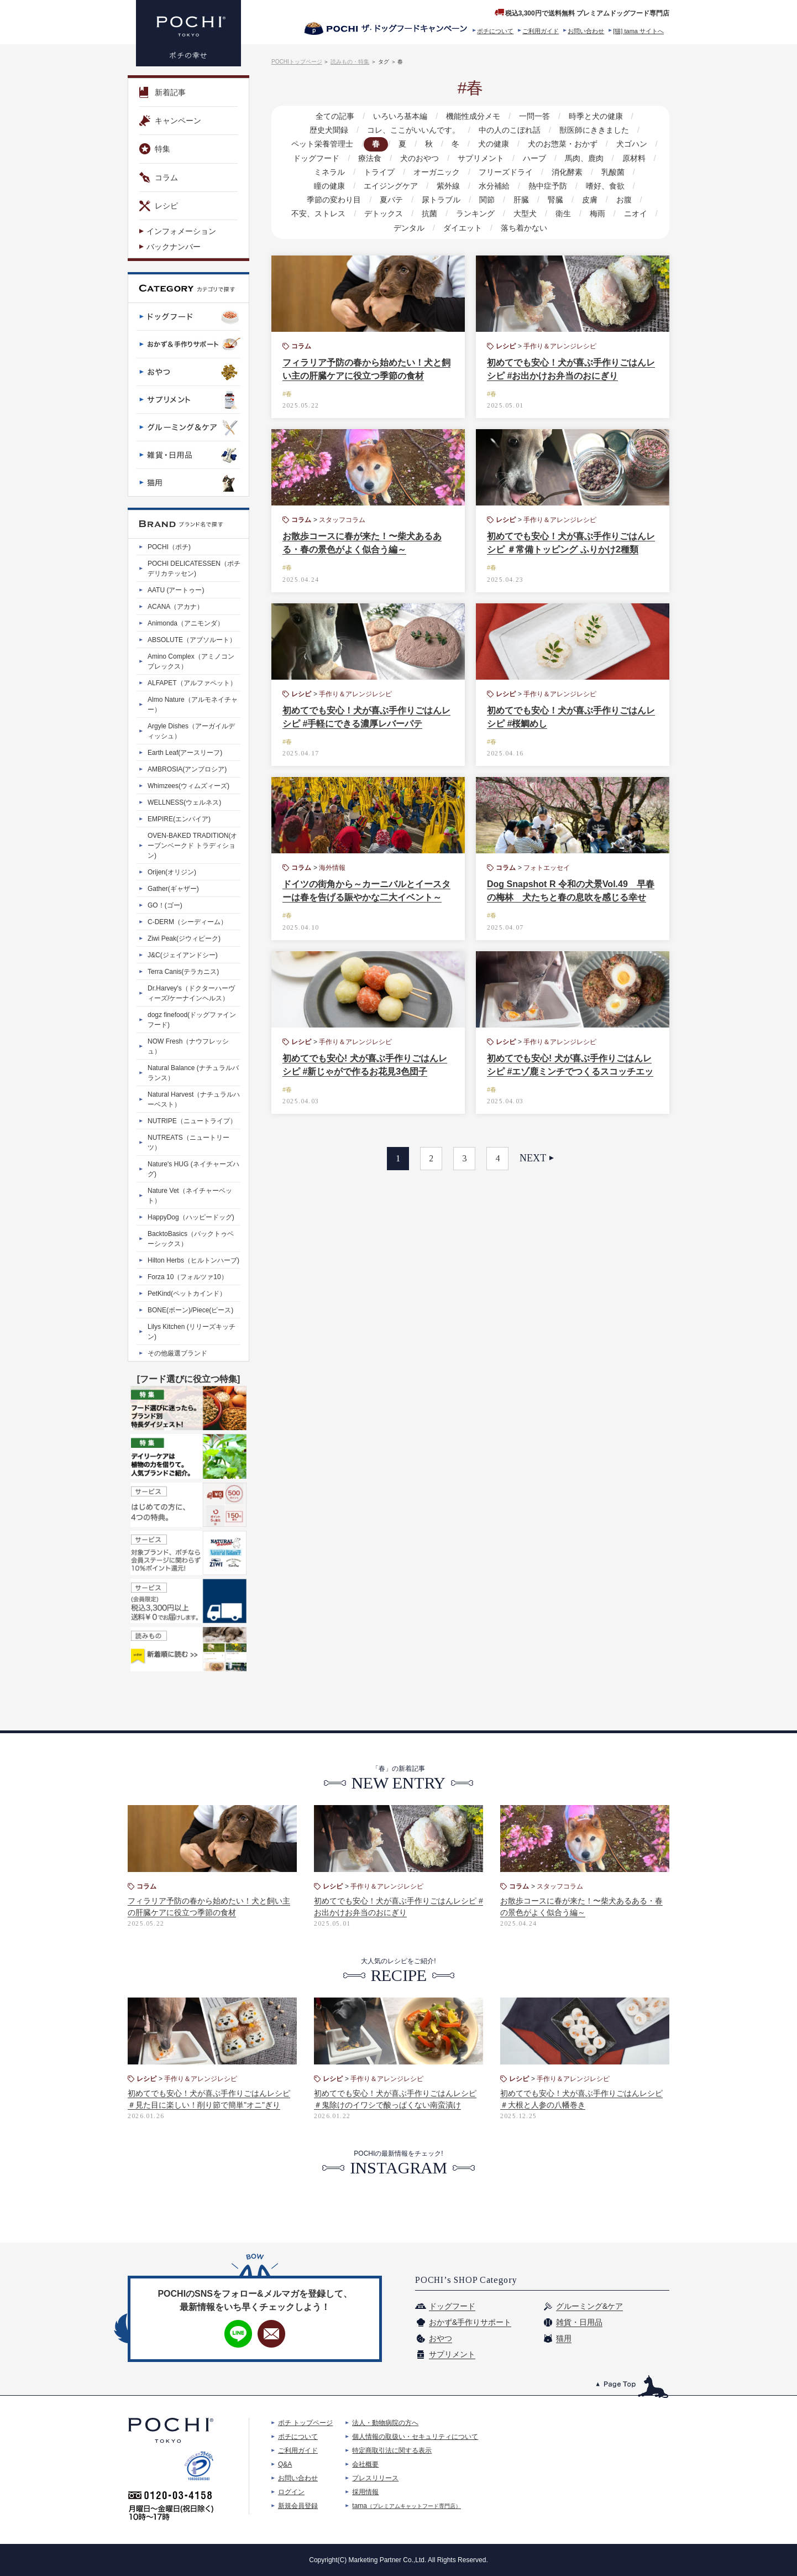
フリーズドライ (481, 172)
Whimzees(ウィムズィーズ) (188, 786)
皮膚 (515, 199)
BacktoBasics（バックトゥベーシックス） (191, 1239)
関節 (415, 199)
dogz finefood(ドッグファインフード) (192, 1020)
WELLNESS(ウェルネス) (184, 802)
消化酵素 (541, 172)
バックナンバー (173, 246)
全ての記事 (337, 116)
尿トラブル (371, 199)
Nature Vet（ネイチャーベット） (190, 1195)
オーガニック (413, 172)
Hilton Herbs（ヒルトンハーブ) (193, 1260)
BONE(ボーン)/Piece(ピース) (190, 1310)
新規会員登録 (298, 2506)
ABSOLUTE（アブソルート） (192, 640)
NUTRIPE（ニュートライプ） (192, 1121)
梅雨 (534, 213)
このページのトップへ (632, 2386)
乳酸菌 (585, 172)
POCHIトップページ (296, 62)
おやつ (440, 2338)
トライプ (356, 172)
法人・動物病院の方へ (385, 2423)
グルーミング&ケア (589, 2306)
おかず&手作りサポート (470, 2322)
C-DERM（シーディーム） (187, 922)
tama (406, 2506)
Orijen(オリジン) (172, 872)
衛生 (501, 213)
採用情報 (365, 2492)
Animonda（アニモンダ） (186, 623)
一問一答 (533, 116)
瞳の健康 (630, 172)
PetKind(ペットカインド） (187, 1293)
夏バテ (322, 199)
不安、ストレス (601, 199)
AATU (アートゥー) (176, 590)
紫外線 (388, 185)
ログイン (291, 2492)
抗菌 (371, 213)
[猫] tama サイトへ (638, 31)
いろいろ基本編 (401, 116)
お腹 (548, 199)
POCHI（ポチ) (169, 547)
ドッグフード (319, 158)
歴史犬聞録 (330, 130)
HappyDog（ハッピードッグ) (191, 1217)
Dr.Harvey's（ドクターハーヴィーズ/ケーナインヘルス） (191, 993)
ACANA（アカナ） (175, 607)
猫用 (563, 2338)
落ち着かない (498, 227)
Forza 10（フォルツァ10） (188, 1277)
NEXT (533, 1158)
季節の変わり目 (606, 185)
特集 (154, 148)
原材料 (630, 158)
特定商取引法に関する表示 (392, 2450)
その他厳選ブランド (177, 1353)
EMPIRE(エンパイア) (179, 819)
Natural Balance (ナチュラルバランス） (193, 1073)
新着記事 (162, 92)
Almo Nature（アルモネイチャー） (193, 704)
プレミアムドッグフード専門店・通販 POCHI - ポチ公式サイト (188, 33)
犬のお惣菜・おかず (560, 143)
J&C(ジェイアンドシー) (183, 955)
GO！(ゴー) (165, 905)
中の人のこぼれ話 (509, 130)
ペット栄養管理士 (326, 143)
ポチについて (495, 31)
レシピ (158, 205)
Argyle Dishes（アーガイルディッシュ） (191, 731)
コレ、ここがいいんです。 (414, 130)
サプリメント (481, 158)
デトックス (326, 213)
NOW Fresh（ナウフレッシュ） (188, 1046)
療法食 (372, 158)
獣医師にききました (592, 130)
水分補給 (433, 185)
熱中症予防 (485, 185)
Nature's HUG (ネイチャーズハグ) (193, 1169)
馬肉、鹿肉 (582, 158)
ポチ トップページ (305, 2423)
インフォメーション (181, 231)
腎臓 (482, 199)
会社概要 (365, 2464)
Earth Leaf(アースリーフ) (185, 753)
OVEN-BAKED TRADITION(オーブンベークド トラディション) (192, 845)
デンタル (616, 213)
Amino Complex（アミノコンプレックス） (191, 661)
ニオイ (571, 213)
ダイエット (438, 227)
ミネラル (307, 172)
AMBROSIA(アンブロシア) (187, 769)
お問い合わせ (586, 31)
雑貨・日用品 (579, 2322)
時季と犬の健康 (594, 116)
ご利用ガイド (540, 31)
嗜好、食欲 (542, 185)
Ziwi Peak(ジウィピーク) (184, 938)
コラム (158, 177)
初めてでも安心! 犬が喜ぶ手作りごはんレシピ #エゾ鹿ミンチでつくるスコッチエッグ (570, 1071)
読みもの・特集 (350, 62)
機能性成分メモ (473, 116)
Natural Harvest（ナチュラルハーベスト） (194, 1099)
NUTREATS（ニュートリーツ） (188, 1142)
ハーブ (533, 158)
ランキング (415, 213)
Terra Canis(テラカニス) (183, 972)
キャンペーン (170, 120)
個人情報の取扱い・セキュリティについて (415, 2437)
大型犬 (464, 213)
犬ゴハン (627, 143)
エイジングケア (332, 185)
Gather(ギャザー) (173, 889)
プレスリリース (375, 2478)
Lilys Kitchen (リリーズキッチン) (191, 1332)
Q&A (285, 2464)
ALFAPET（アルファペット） (192, 683)
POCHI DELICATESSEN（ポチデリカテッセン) (194, 568)
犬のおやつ (420, 158)
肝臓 (449, 199)
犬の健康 (491, 143)
